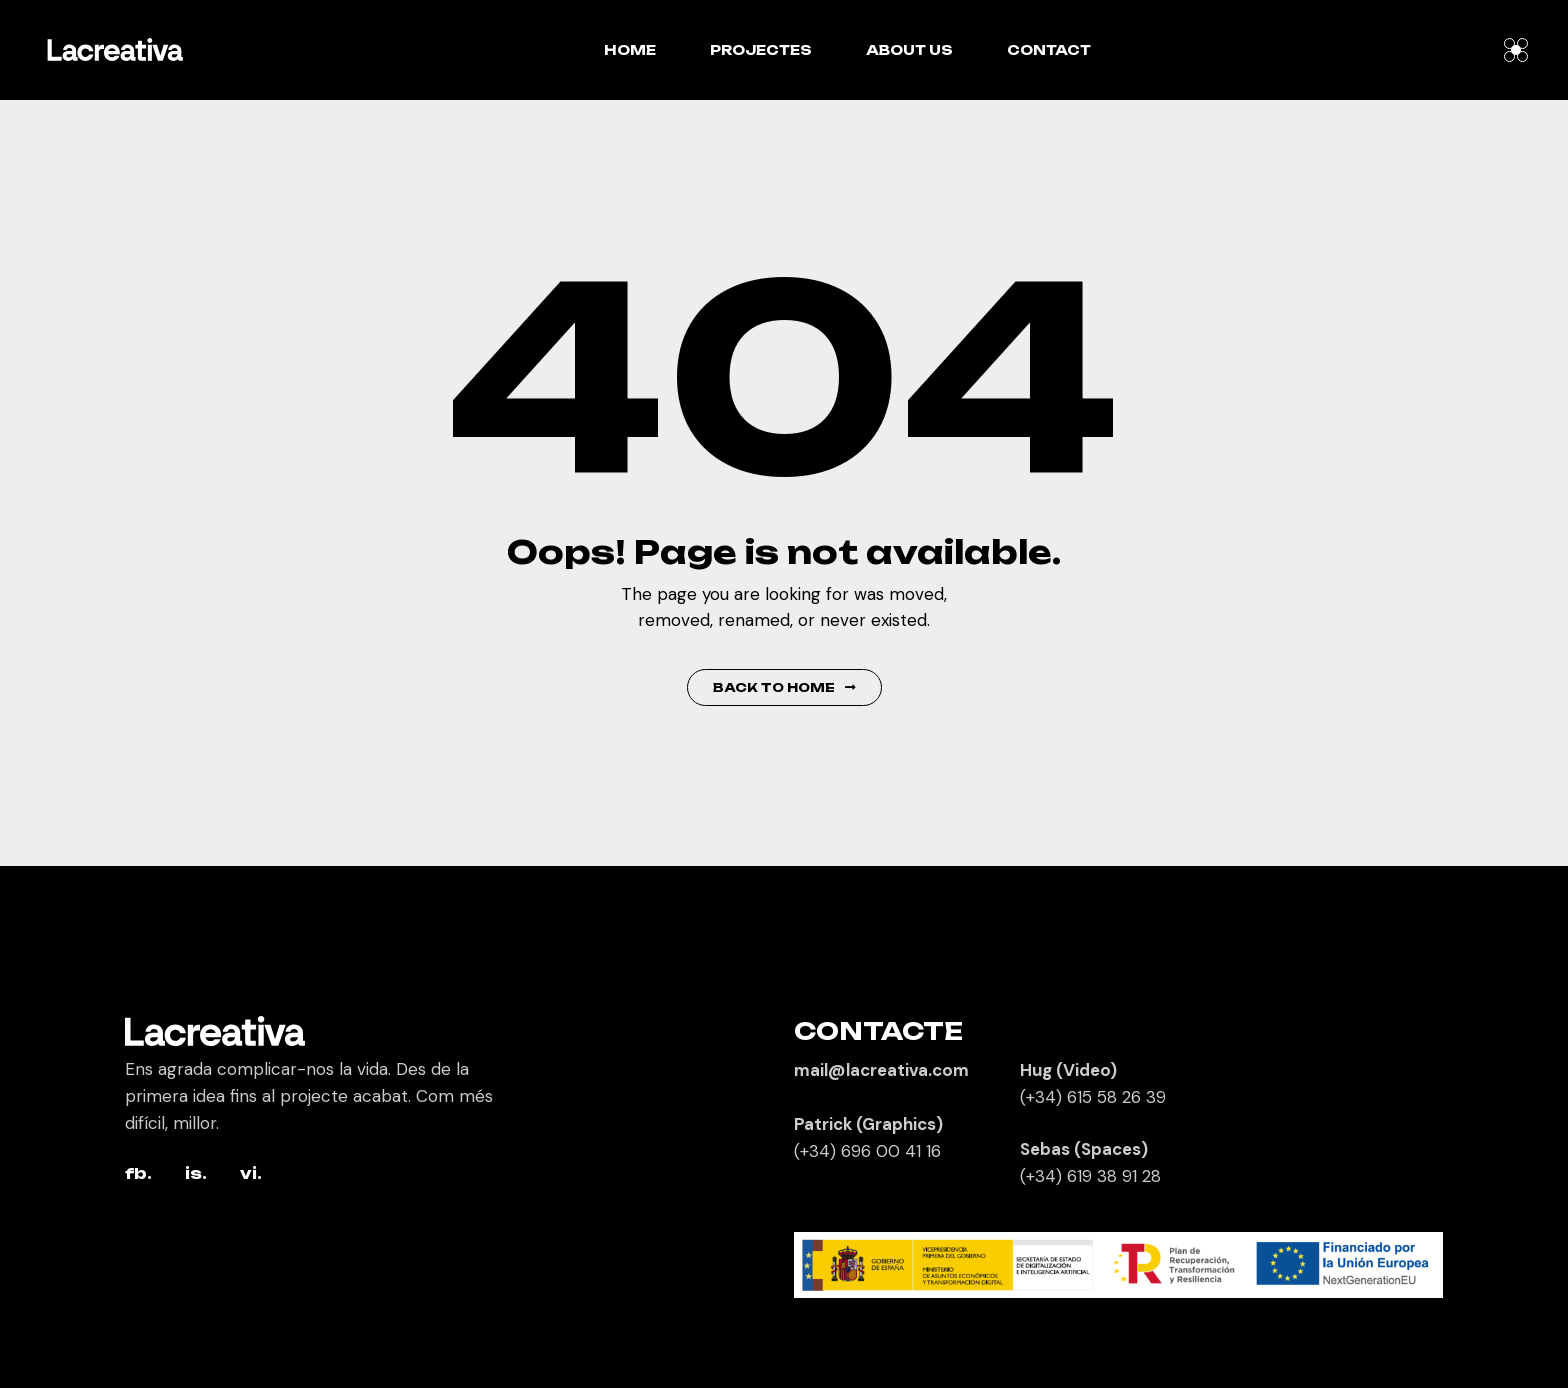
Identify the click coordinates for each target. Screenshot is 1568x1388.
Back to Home (784, 687)
